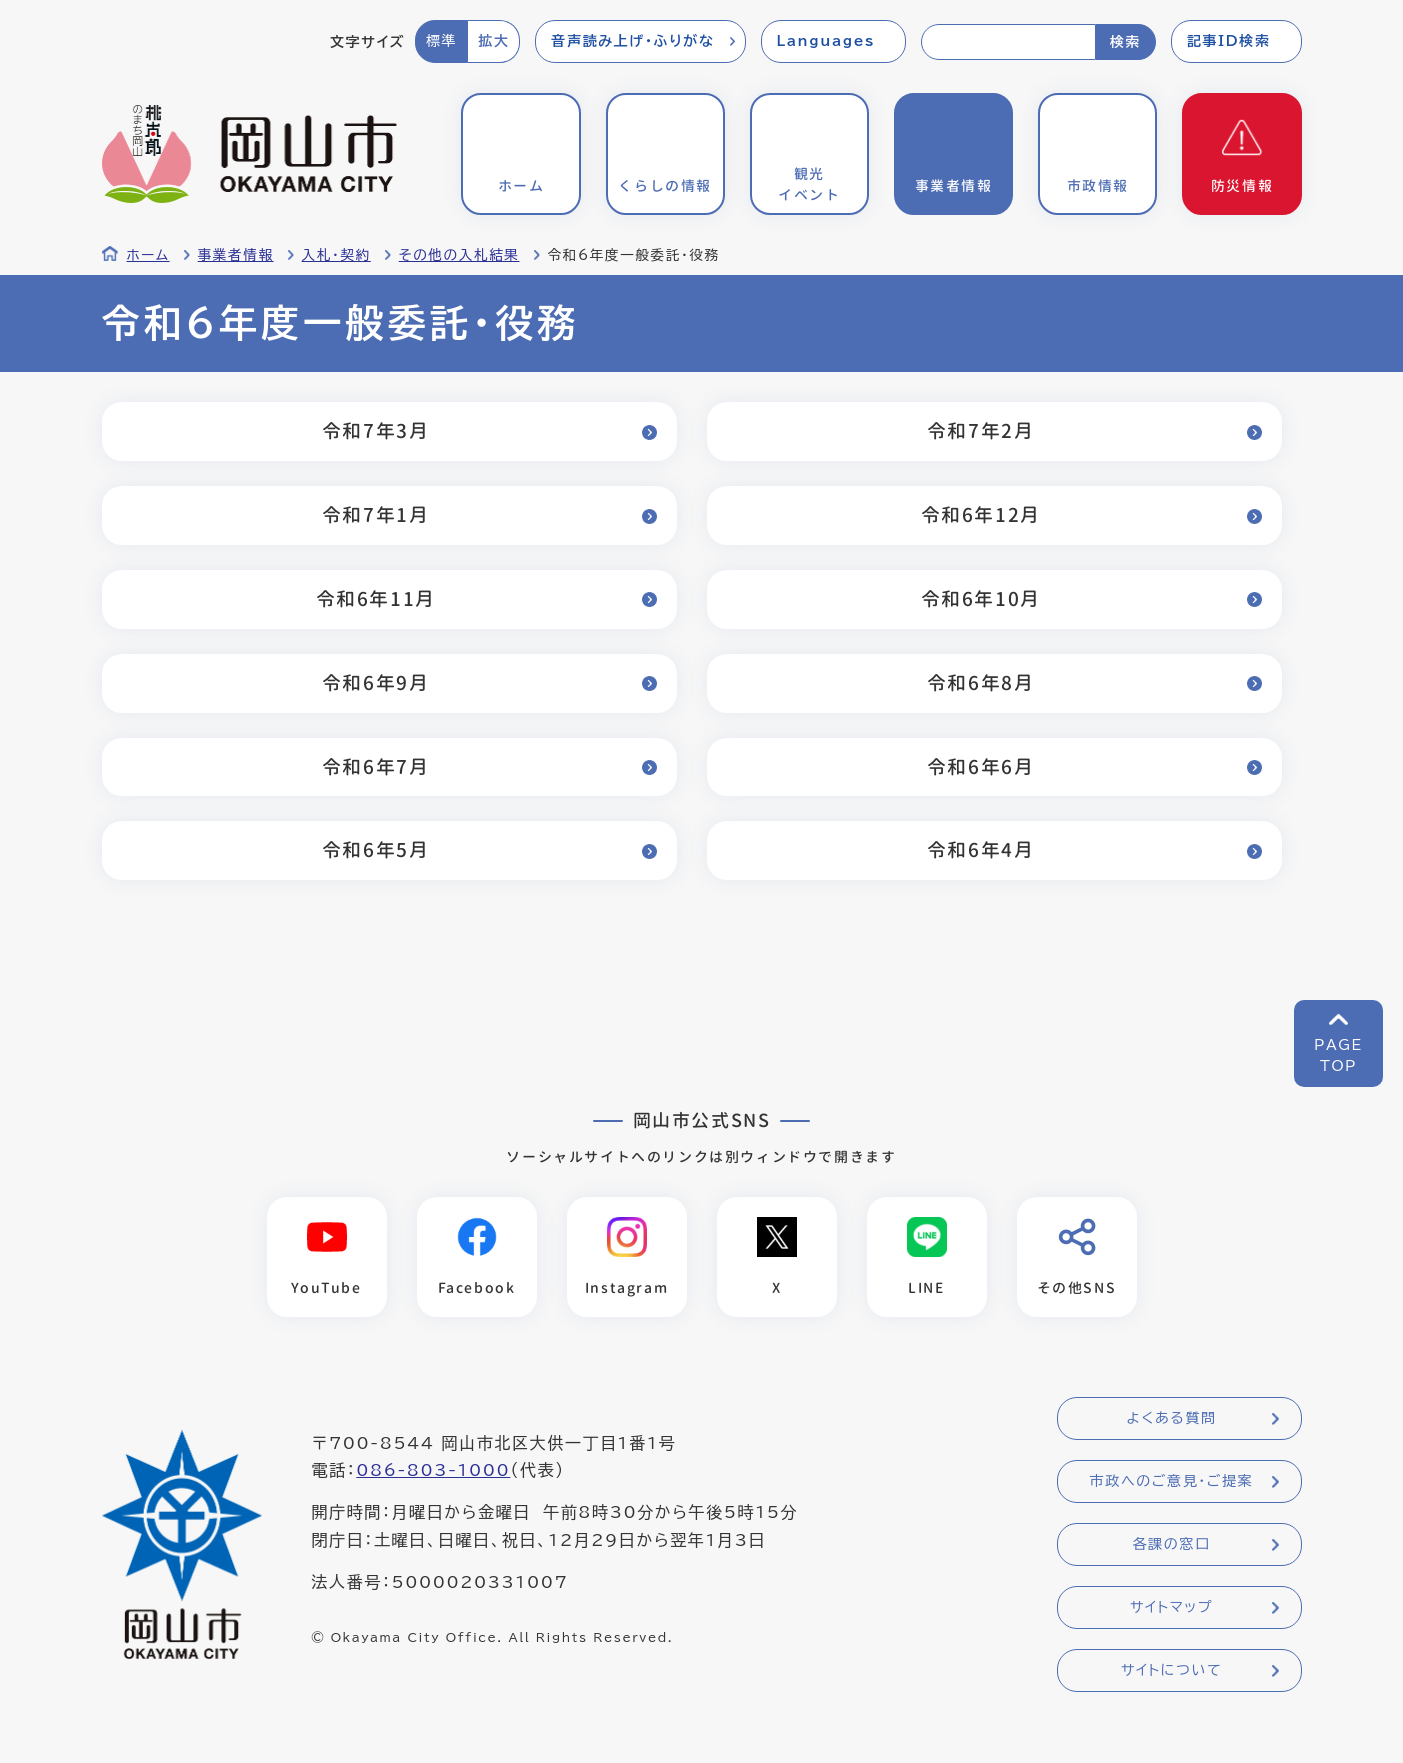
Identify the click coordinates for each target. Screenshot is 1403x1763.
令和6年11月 (374, 598)
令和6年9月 (374, 682)
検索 (1125, 42)
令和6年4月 (979, 849)
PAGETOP (1338, 1055)
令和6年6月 (979, 766)
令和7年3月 (374, 430)
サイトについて (1171, 1671)
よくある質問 (1171, 1419)
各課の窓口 (1172, 1545)
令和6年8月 (979, 682)
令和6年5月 (374, 849)
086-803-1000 (433, 1471)
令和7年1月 (374, 514)
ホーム (148, 255)
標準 (441, 41)
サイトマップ (1171, 1608)
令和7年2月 (979, 430)
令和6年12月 (979, 514)
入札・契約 (336, 255)
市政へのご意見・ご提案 (1172, 1482)
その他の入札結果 (459, 255)
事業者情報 (236, 255)
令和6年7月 (374, 766)
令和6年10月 (979, 598)
